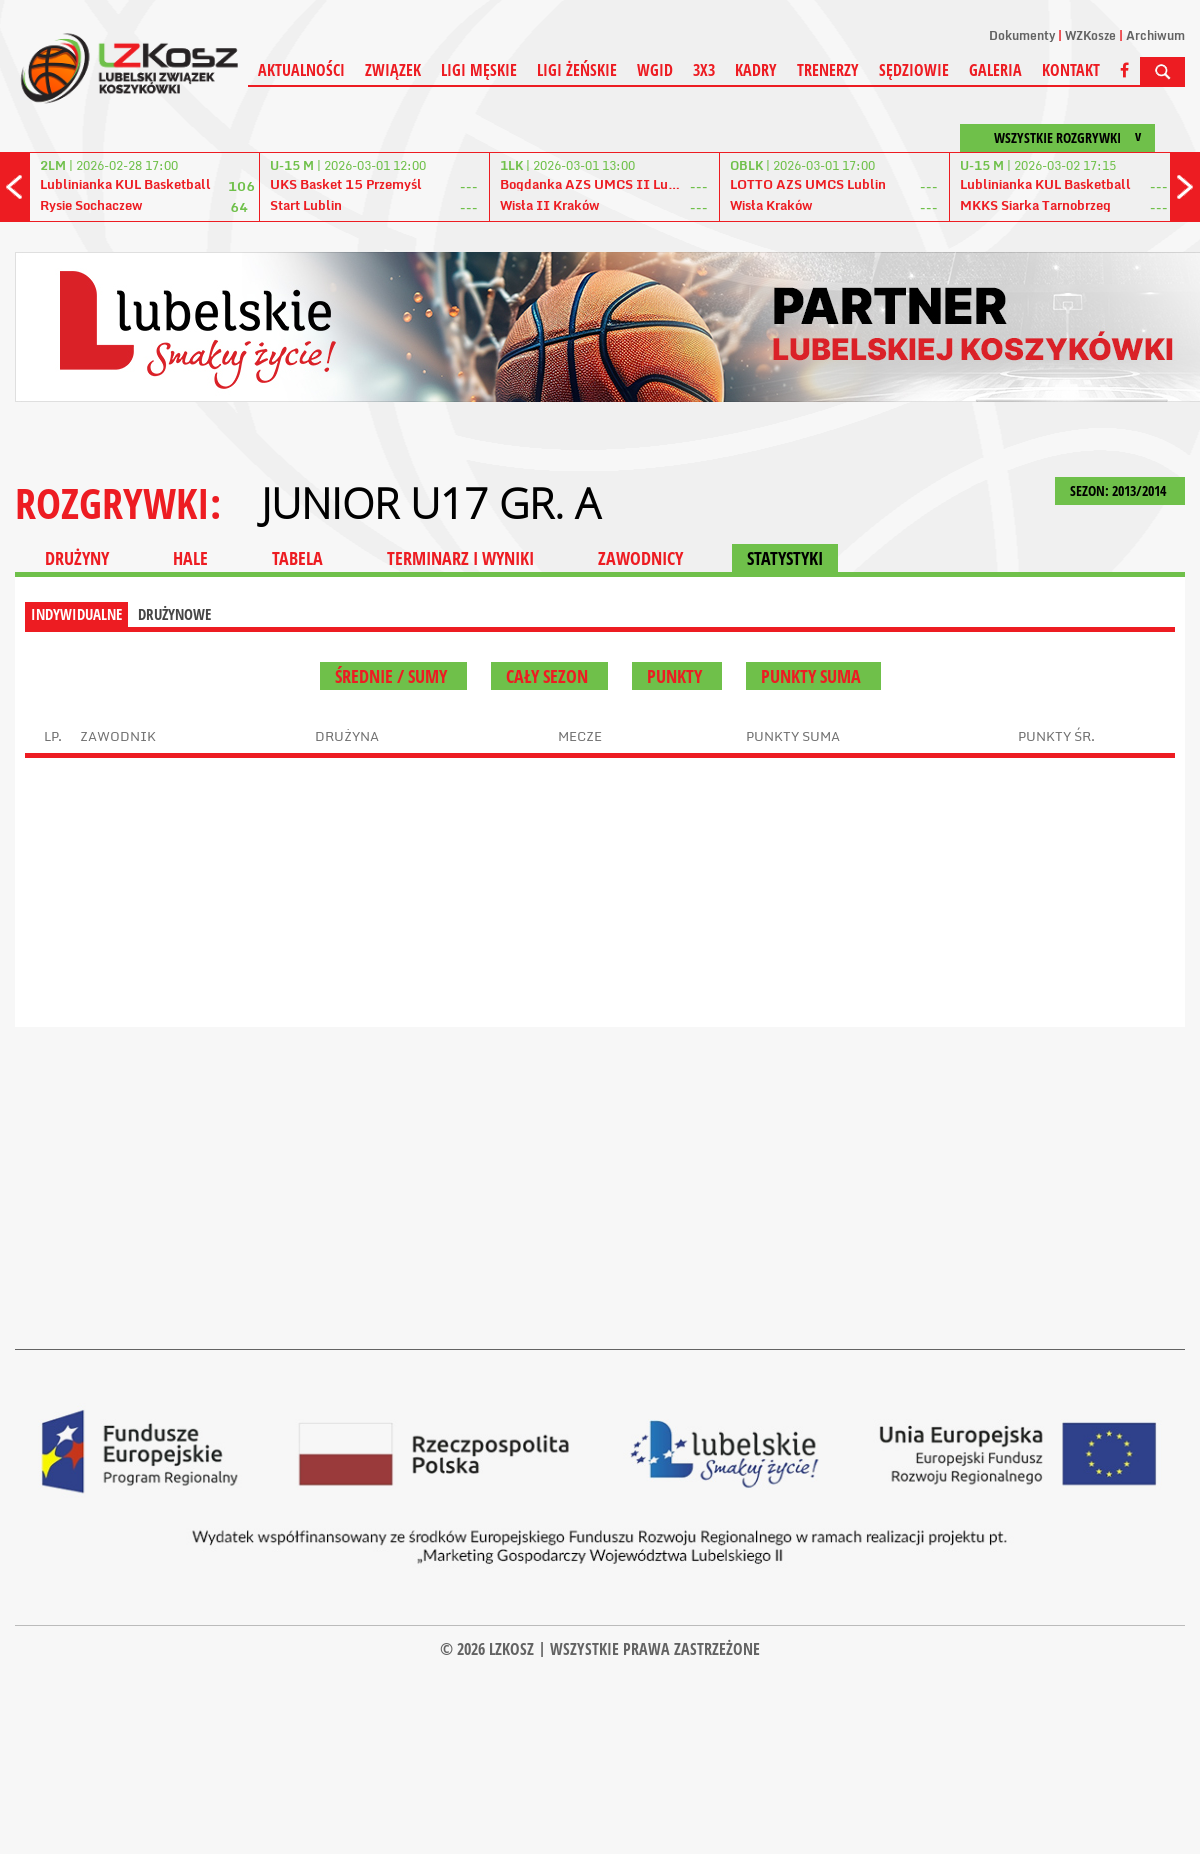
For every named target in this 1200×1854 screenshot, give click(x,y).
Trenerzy (828, 70)
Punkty (677, 676)
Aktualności (301, 70)
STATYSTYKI (785, 558)
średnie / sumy (393, 676)
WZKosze (1090, 35)
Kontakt (1071, 70)
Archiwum (1155, 35)
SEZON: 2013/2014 (1120, 490)
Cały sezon (549, 676)
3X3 (704, 70)
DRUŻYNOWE (174, 614)
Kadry (756, 70)
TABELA (297, 558)
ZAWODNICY (640, 558)
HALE (190, 558)
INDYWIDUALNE (76, 614)
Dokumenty (1022, 35)
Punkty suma (813, 676)
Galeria (995, 70)
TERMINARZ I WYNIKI (460, 558)
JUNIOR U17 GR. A (430, 503)
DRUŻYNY (77, 558)
